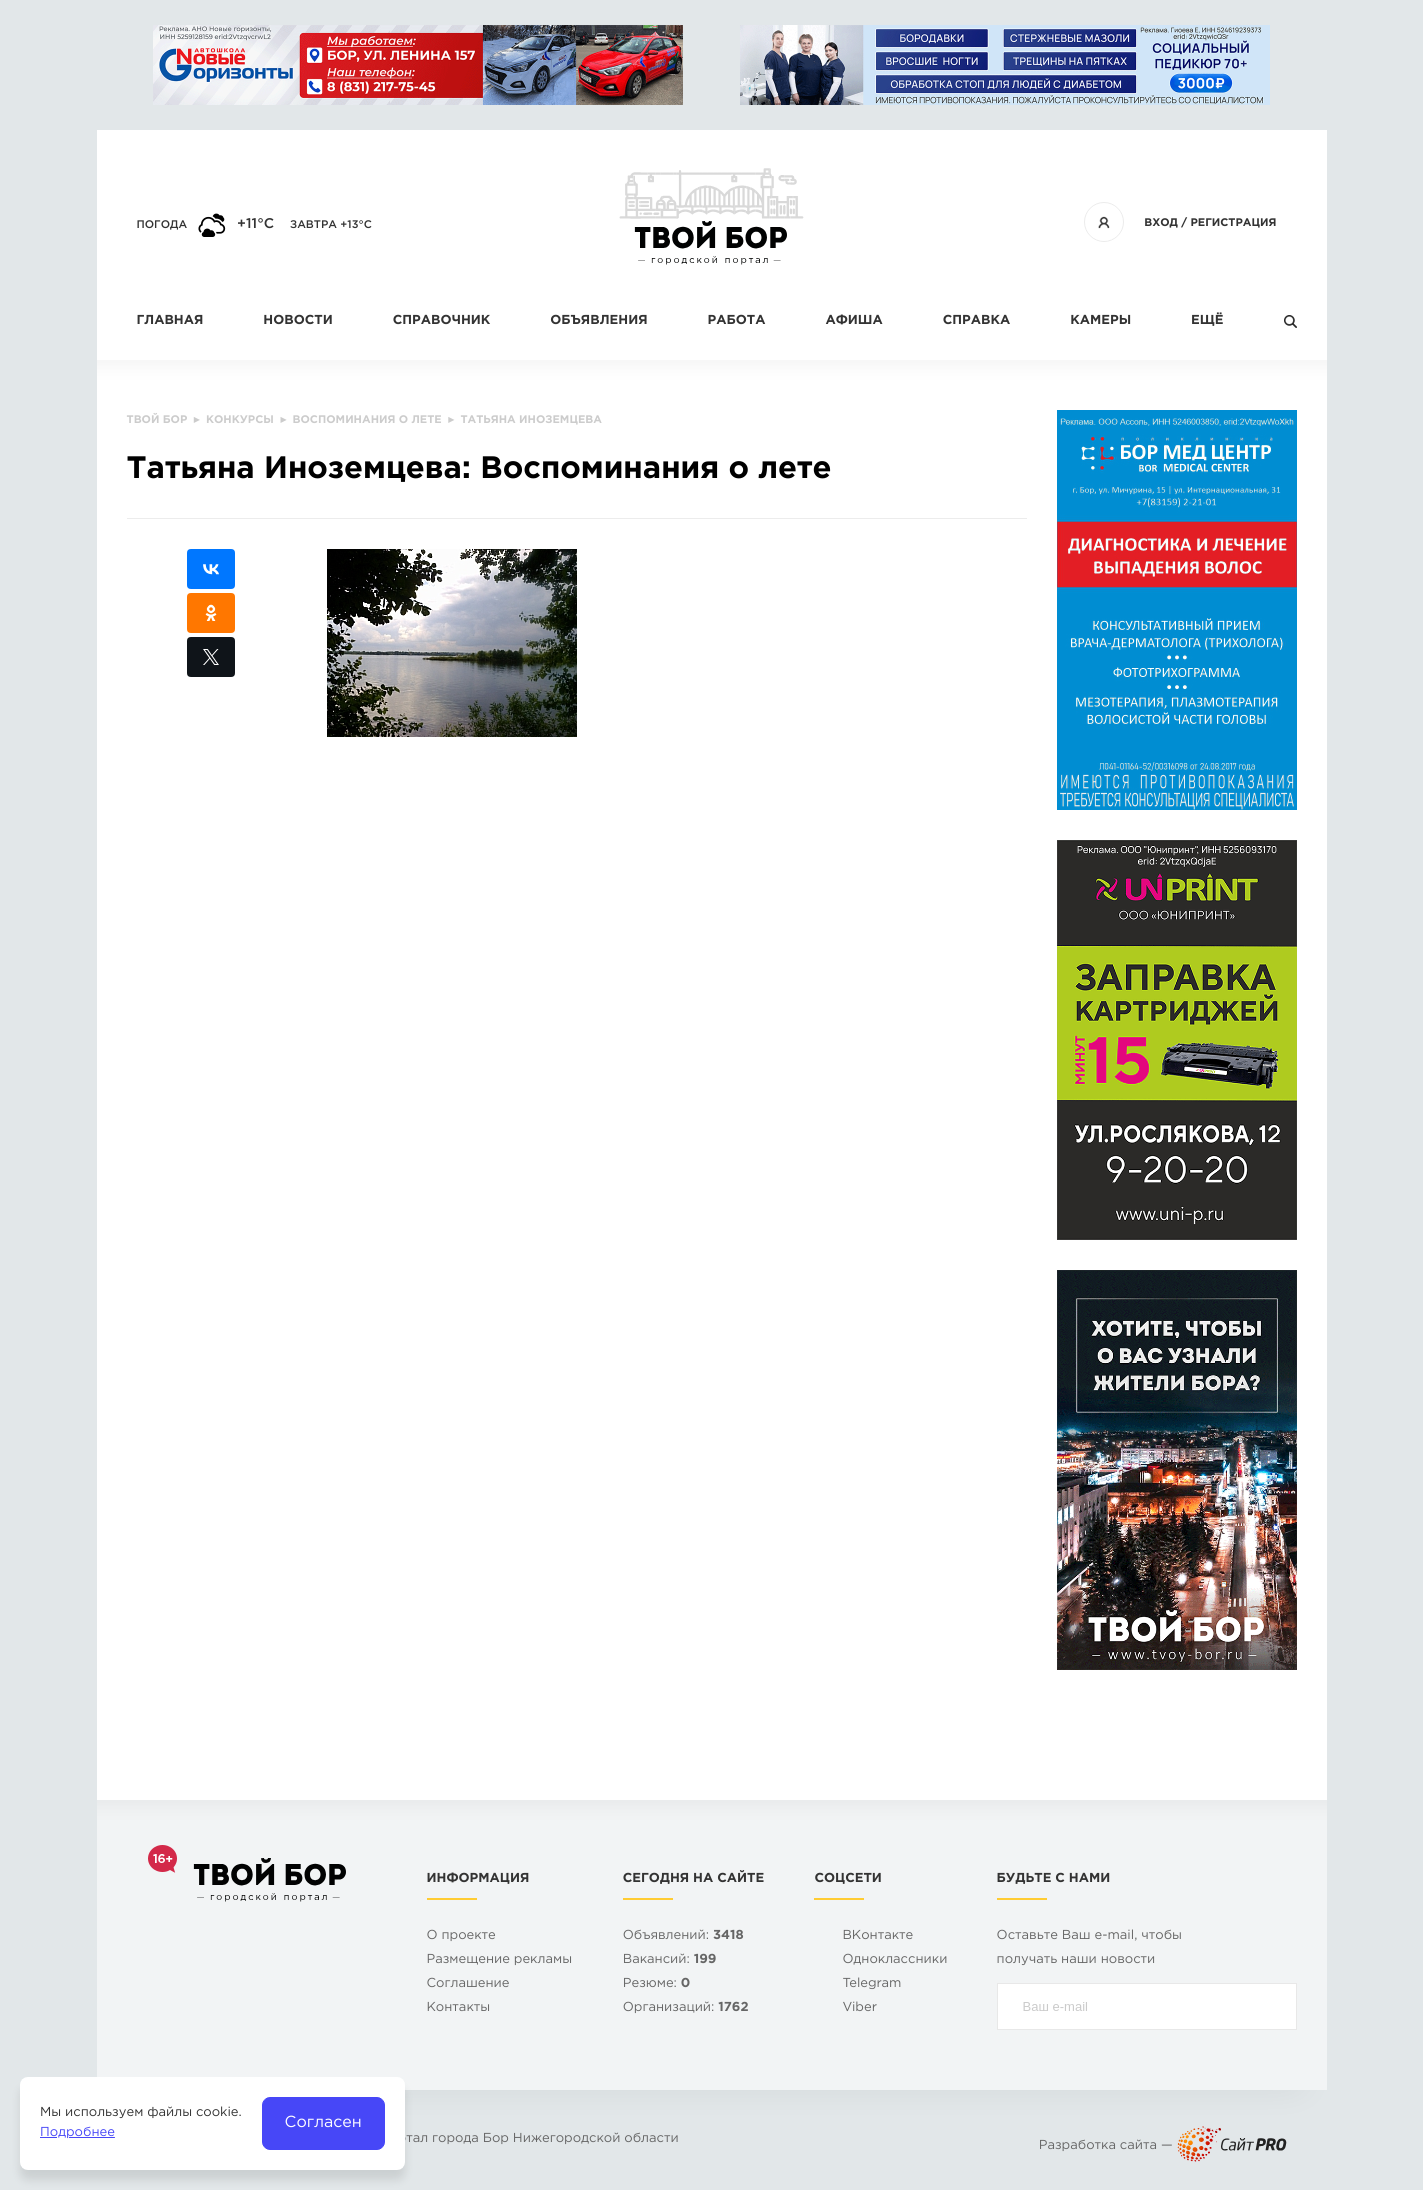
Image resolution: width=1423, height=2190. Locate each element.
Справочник (442, 321)
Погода (162, 225)
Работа (737, 321)
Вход (1161, 223)
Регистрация (1233, 223)
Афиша (853, 321)
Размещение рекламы (500, 1960)
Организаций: (686, 2008)
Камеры (1100, 321)
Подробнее (77, 2133)
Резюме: (657, 1984)
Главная (170, 321)
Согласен (323, 2122)
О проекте (461, 1936)
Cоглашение (468, 1984)
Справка (976, 321)
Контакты (459, 2008)
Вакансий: (670, 1960)
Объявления (598, 321)
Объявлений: (683, 1936)
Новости (297, 321)
